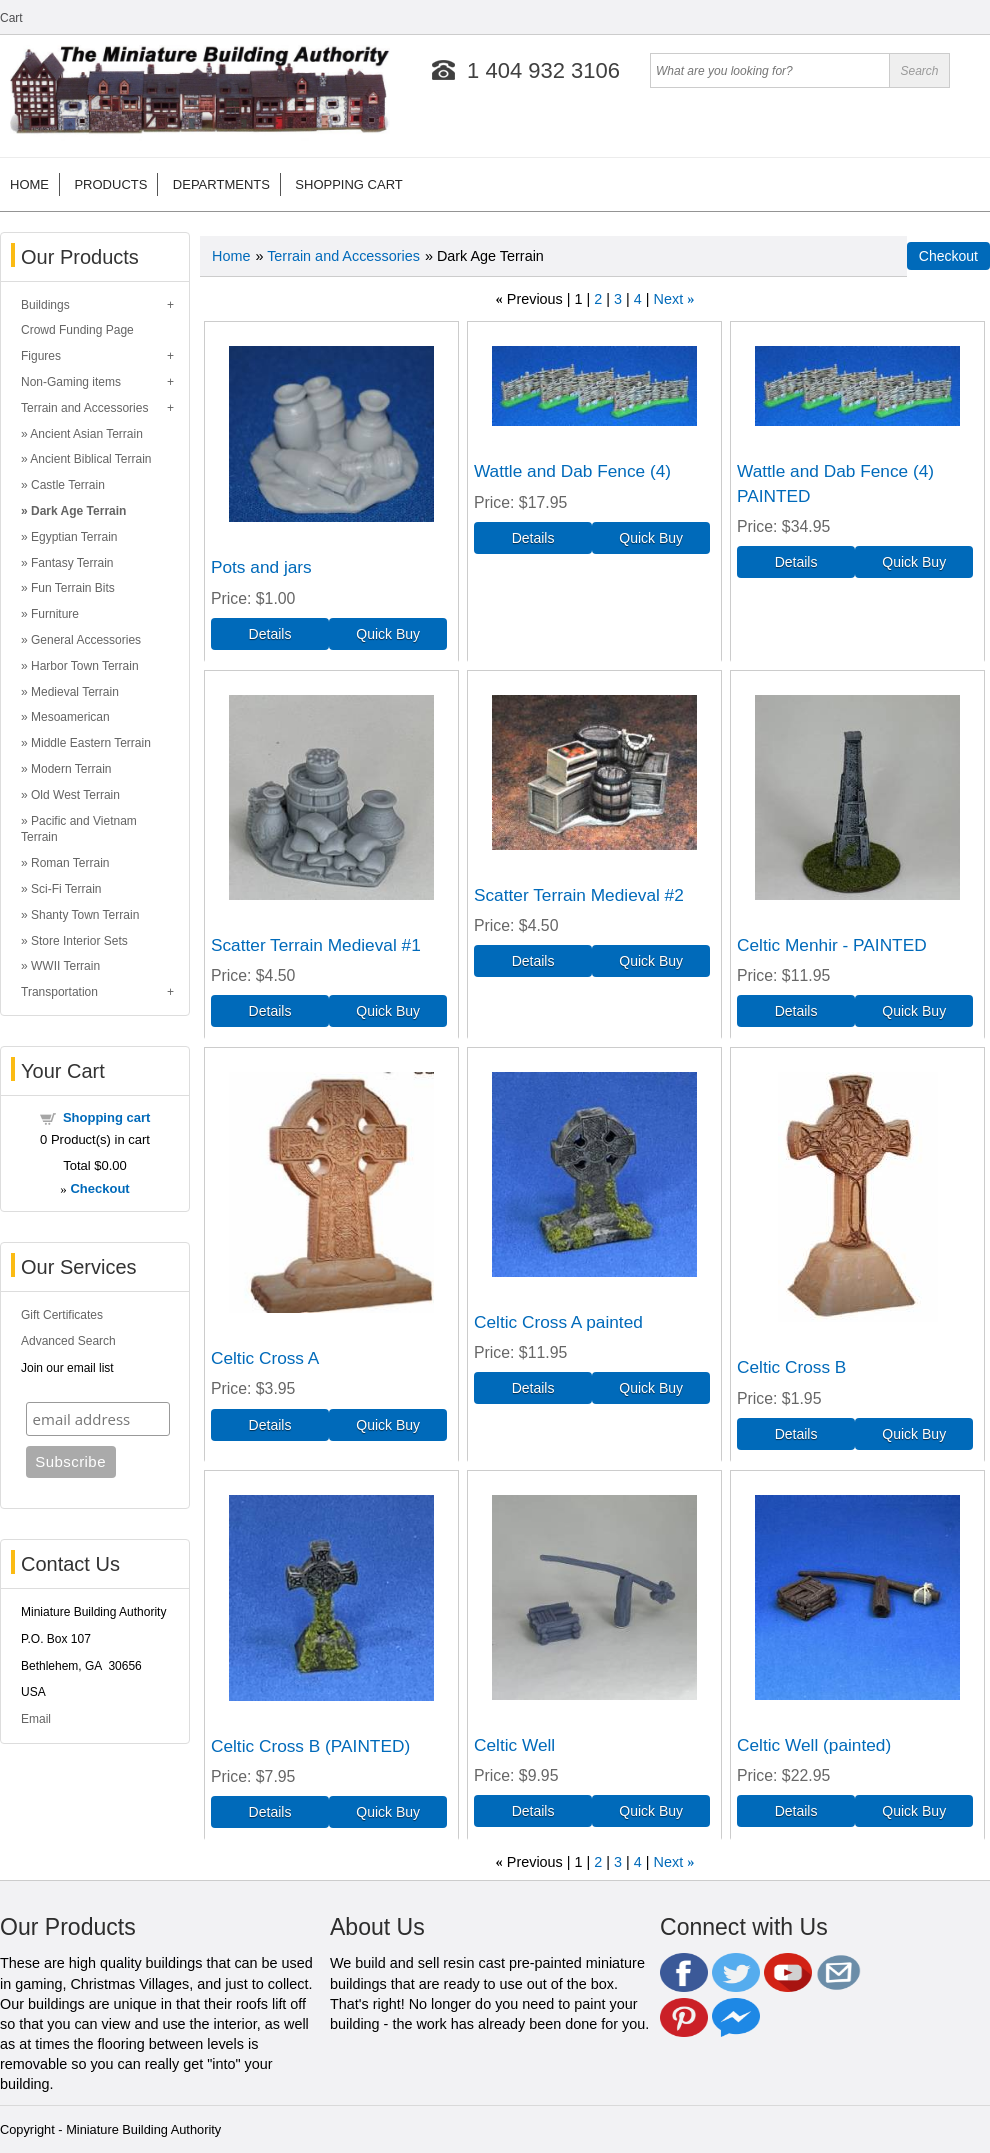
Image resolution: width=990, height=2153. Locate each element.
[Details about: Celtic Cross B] (796, 1434)
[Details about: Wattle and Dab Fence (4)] (533, 538)
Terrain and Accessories (84, 408)
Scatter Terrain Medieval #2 (579, 895)
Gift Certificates (62, 1315)
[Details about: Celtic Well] (533, 1811)
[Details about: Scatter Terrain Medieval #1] (270, 1011)
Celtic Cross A (265, 1358)
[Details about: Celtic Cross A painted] (533, 1388)
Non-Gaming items (71, 382)
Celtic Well (514, 1745)
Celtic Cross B (791, 1367)
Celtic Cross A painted (558, 1322)
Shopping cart (348, 184)
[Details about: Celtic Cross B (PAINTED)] (270, 1812)
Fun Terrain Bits (73, 588)
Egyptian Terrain (74, 537)
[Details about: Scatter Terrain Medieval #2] (533, 961)
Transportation (59, 992)
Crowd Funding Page (77, 330)
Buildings (45, 305)
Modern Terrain (71, 769)
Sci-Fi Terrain (66, 889)
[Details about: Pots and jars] (270, 634)
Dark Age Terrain (78, 511)
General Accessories (86, 640)
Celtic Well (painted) (814, 1745)
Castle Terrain (68, 485)
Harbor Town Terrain (85, 666)
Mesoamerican (70, 717)
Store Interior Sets (79, 941)
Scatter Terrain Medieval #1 (316, 945)
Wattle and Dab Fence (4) (572, 471)
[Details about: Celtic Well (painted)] (796, 1811)
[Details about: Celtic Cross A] (270, 1425)
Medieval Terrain (75, 692)
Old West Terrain (75, 795)
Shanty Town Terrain (85, 915)
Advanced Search (68, 1341)
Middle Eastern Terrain (91, 743)
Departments (221, 184)
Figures (41, 356)
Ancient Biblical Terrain (90, 459)
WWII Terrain (65, 966)
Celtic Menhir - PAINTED (832, 945)
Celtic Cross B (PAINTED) (310, 1746)
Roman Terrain (70, 863)
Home (29, 184)
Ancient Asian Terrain (86, 434)
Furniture (55, 614)
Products (110, 184)
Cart (11, 18)
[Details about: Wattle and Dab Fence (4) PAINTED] (796, 562)
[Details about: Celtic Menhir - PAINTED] (796, 1011)
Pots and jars (261, 567)
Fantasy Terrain (72, 563)
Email (36, 1719)
